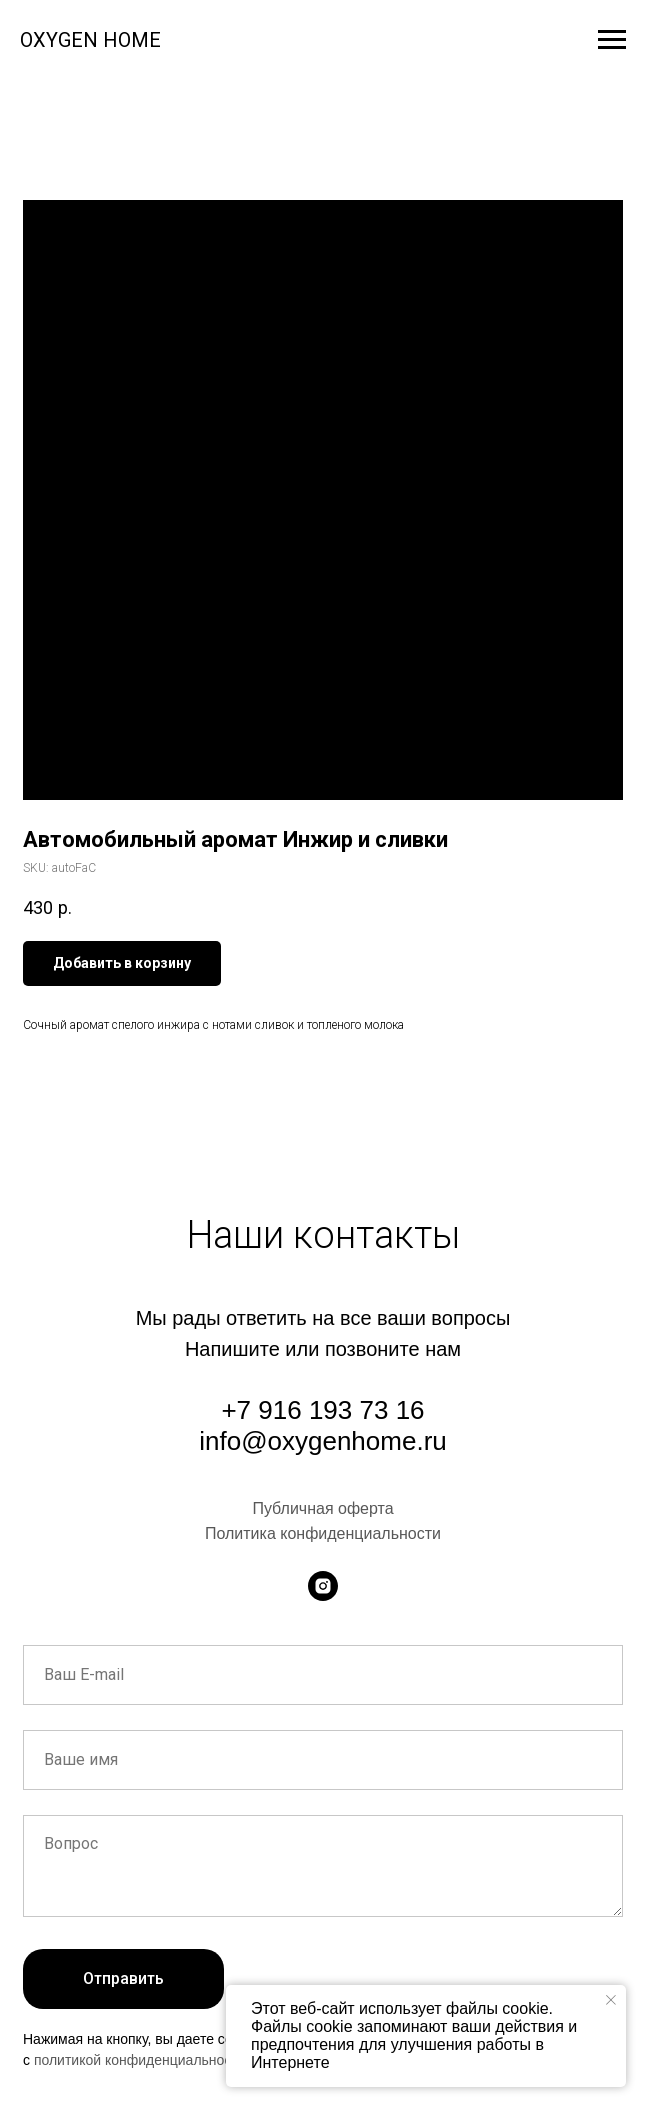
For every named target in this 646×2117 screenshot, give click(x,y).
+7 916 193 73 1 (315, 1410)
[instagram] (323, 1586)
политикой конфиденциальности (140, 2060)
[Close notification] (611, 2000)
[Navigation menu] (612, 40)
